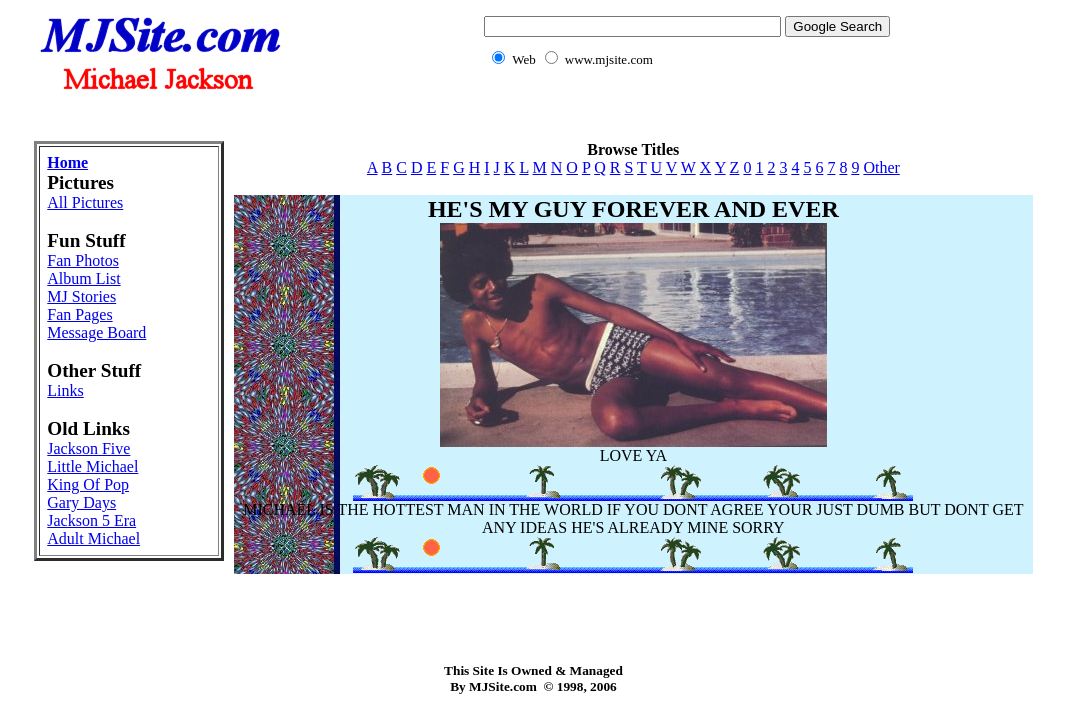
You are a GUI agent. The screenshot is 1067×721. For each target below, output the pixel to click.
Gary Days (81, 502)
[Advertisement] (534, 115)
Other (881, 167)
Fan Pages (79, 314)
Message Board (96, 332)
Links (65, 390)
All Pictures (85, 202)
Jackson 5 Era (91, 520)
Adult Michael (93, 538)
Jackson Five (88, 448)
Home (67, 162)
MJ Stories (81, 296)
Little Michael (92, 466)
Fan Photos (83, 260)
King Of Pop (88, 484)
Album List (83, 278)
